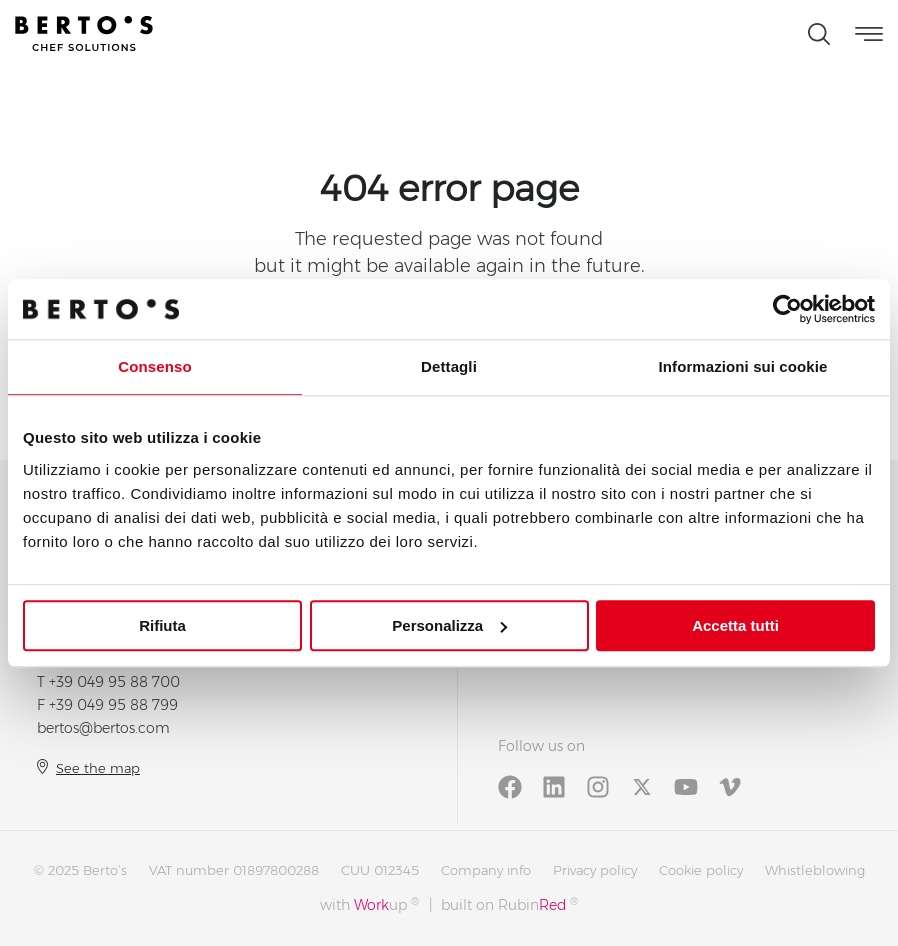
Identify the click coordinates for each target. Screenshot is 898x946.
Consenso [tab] (154, 366)
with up (369, 904)
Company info (486, 870)
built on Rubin (509, 904)
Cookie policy (701, 870)
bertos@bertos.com (103, 728)
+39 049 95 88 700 (114, 682)
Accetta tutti (735, 625)
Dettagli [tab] (449, 366)
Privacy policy (595, 870)
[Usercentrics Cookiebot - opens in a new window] (787, 309)
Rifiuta (162, 625)
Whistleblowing (815, 870)
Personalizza (449, 625)
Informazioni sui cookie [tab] (743, 366)
